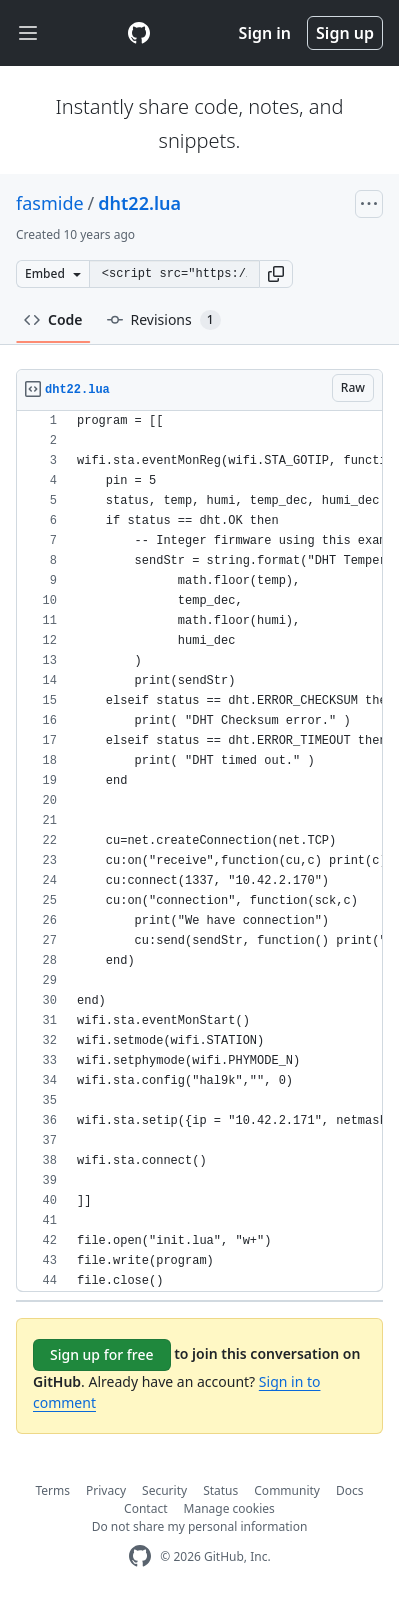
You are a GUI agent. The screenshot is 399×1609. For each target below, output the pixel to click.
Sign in (265, 33)
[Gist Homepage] (139, 33)
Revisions (164, 320)
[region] (199, 851)
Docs (350, 1490)
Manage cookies (229, 1508)
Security (164, 1490)
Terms (53, 1490)
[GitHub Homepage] (140, 1556)
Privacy (106, 1490)
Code (53, 319)
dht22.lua (139, 203)
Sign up (345, 33)
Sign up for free (102, 1354)
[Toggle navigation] (28, 33)
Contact (145, 1508)
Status (220, 1490)
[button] (276, 274)
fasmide (50, 203)
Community (287, 1490)
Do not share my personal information (200, 1526)
